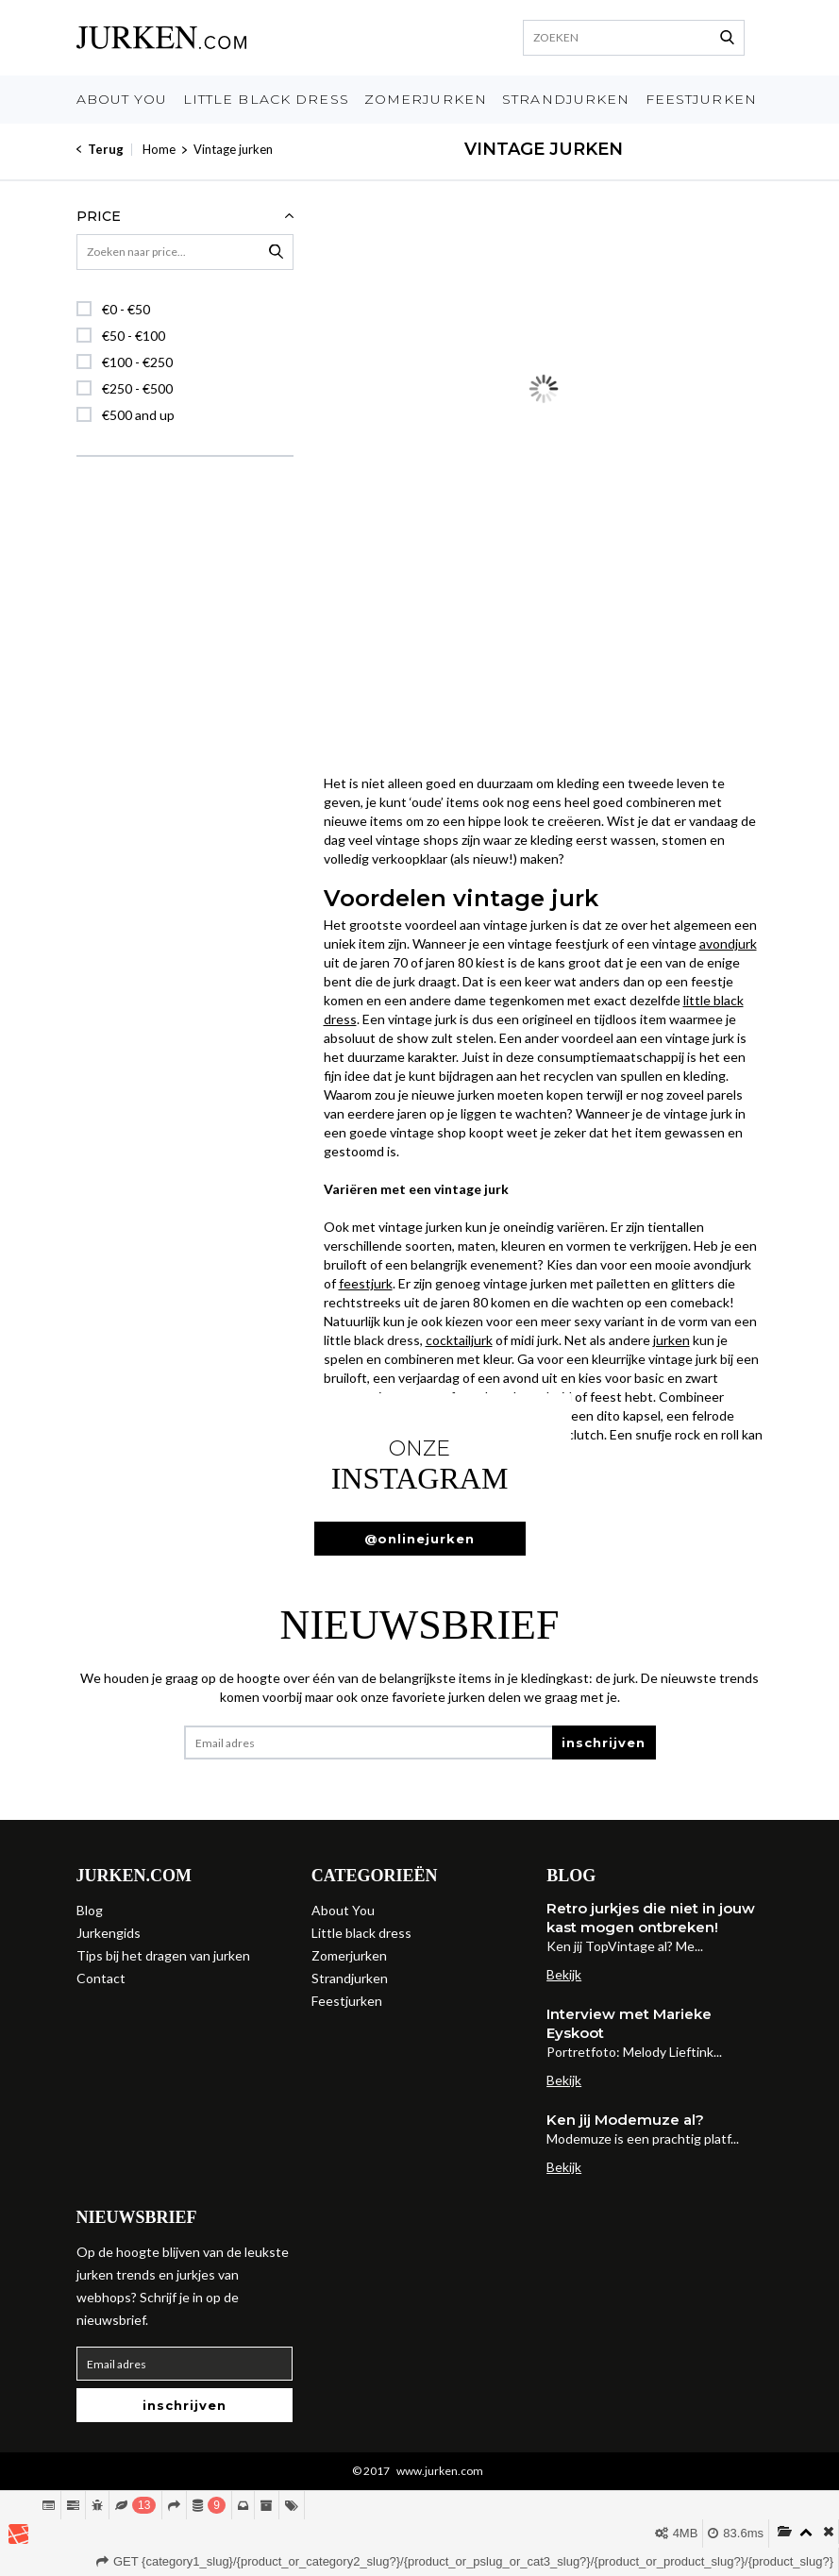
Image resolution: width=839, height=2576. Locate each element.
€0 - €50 (126, 309)
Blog (89, 1910)
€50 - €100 (133, 336)
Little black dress (266, 99)
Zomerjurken (425, 99)
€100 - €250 (137, 362)
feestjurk (366, 1283)
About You (122, 99)
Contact (101, 1978)
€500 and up (138, 415)
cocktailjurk (459, 1340)
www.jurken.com (439, 2471)
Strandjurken (565, 99)
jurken (671, 1340)
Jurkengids (108, 1933)
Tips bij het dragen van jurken (163, 1955)
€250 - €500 (137, 388)
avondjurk (728, 943)
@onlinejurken (419, 1538)
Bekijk (563, 1974)
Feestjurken (701, 99)
